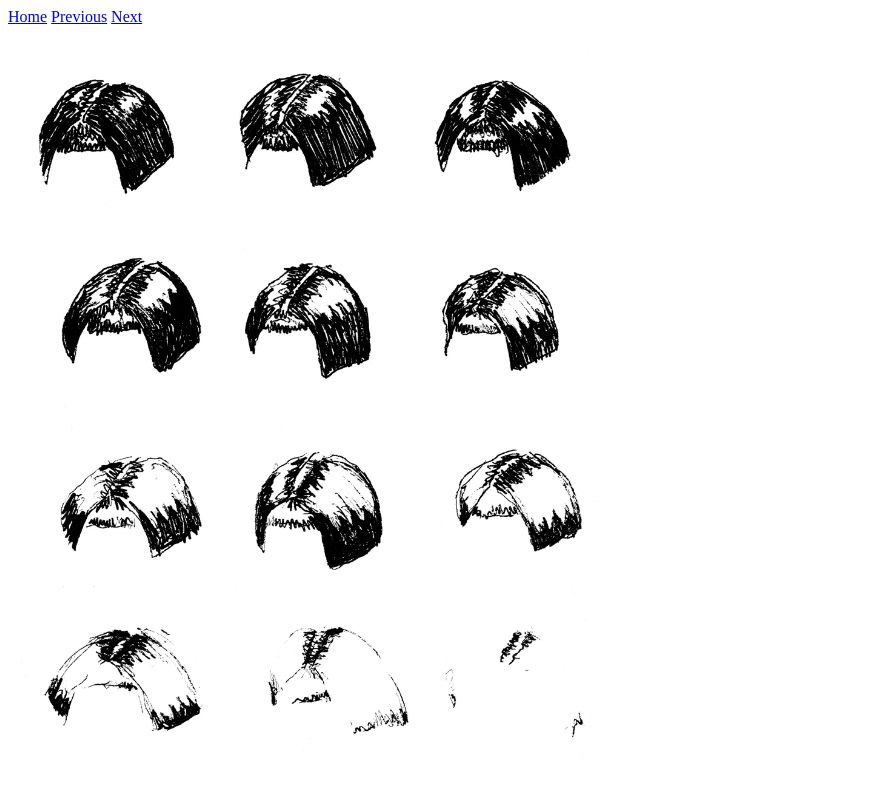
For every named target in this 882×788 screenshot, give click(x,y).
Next (126, 16)
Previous (79, 16)
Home (27, 16)
